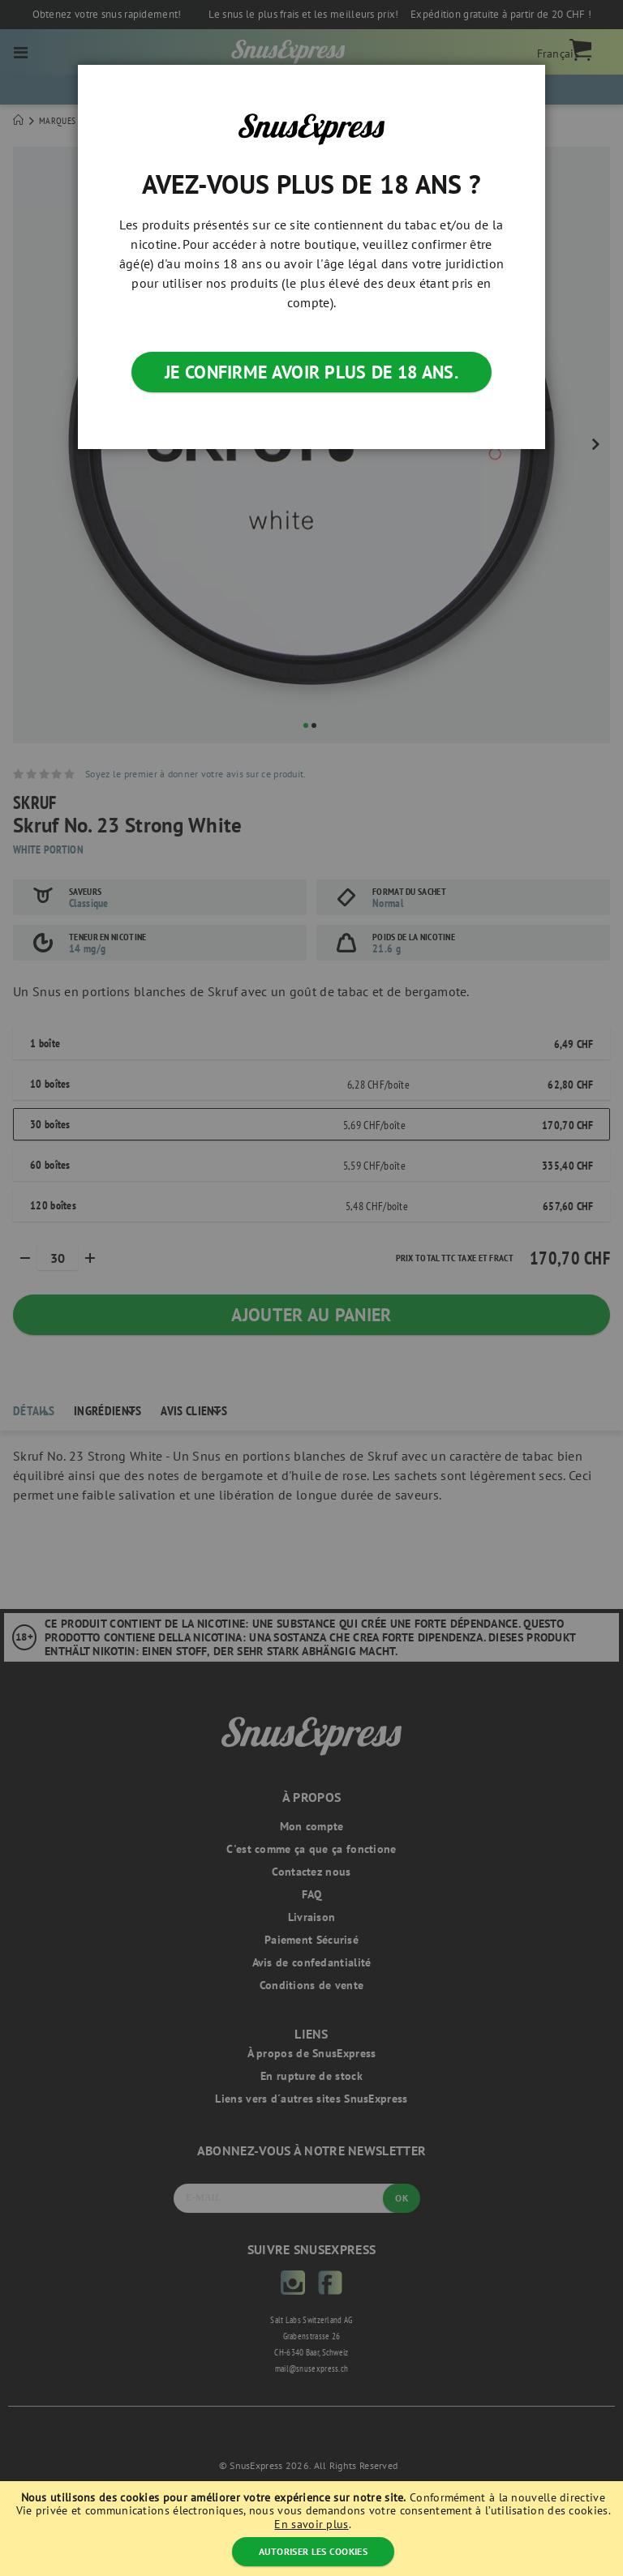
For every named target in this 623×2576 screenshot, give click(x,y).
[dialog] (311, 1288)
